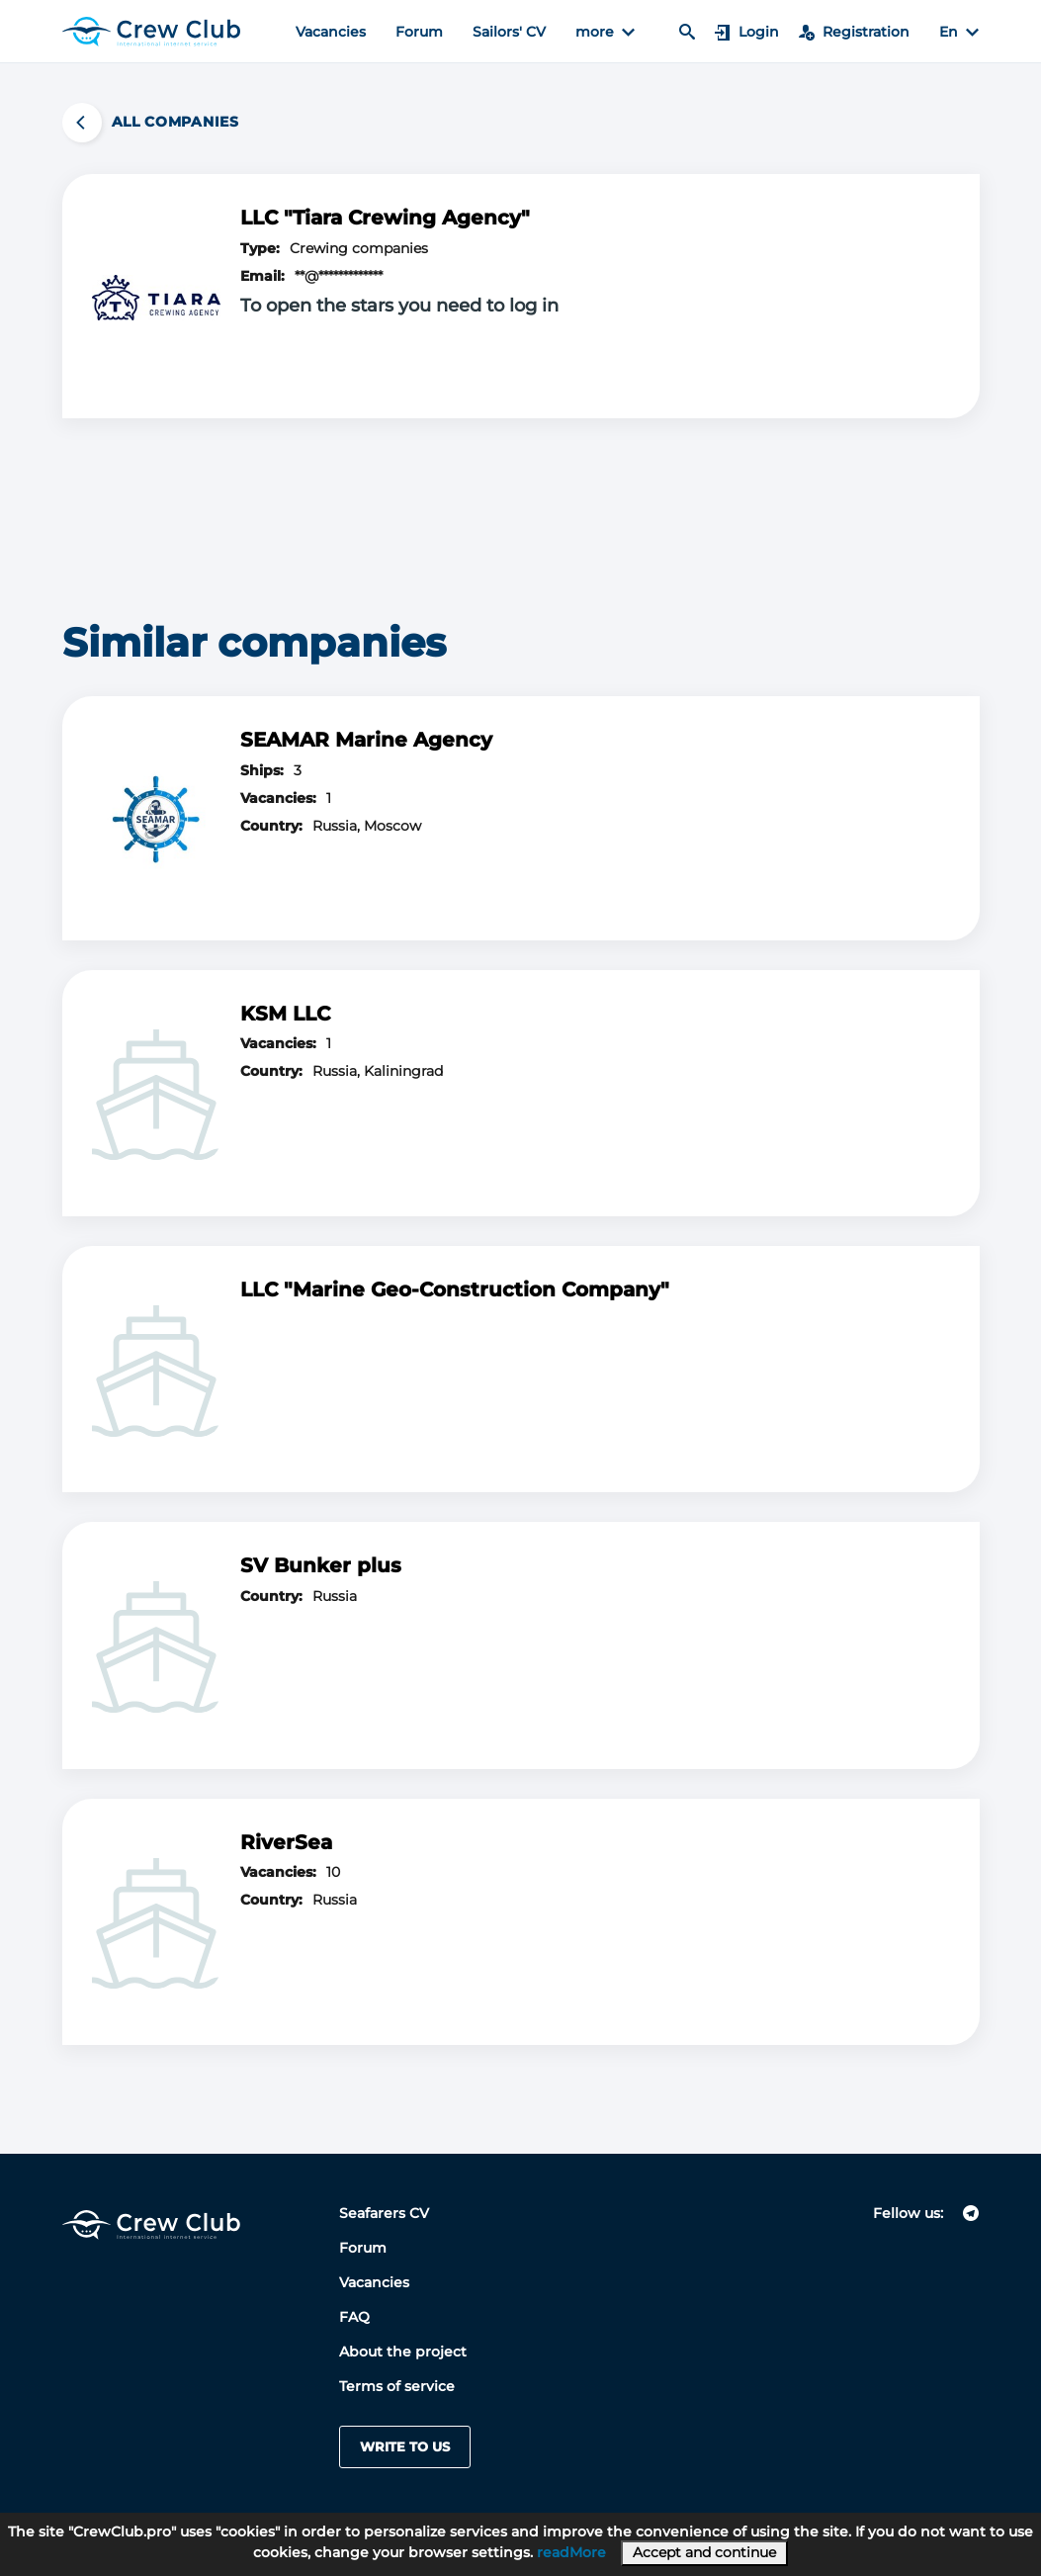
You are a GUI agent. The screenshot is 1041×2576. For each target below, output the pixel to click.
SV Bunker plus (320, 1565)
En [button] (959, 32)
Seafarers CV (384, 2213)
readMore (571, 2552)
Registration (854, 32)
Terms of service (397, 2386)
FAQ (354, 2317)
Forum (419, 32)
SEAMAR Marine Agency (366, 740)
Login (747, 32)
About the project (403, 2351)
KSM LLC (285, 1013)
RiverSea (286, 1842)
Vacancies (331, 32)
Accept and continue (704, 2552)
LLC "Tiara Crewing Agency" (385, 217)
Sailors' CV (509, 32)
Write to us (405, 2446)
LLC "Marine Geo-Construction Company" (454, 1289)
